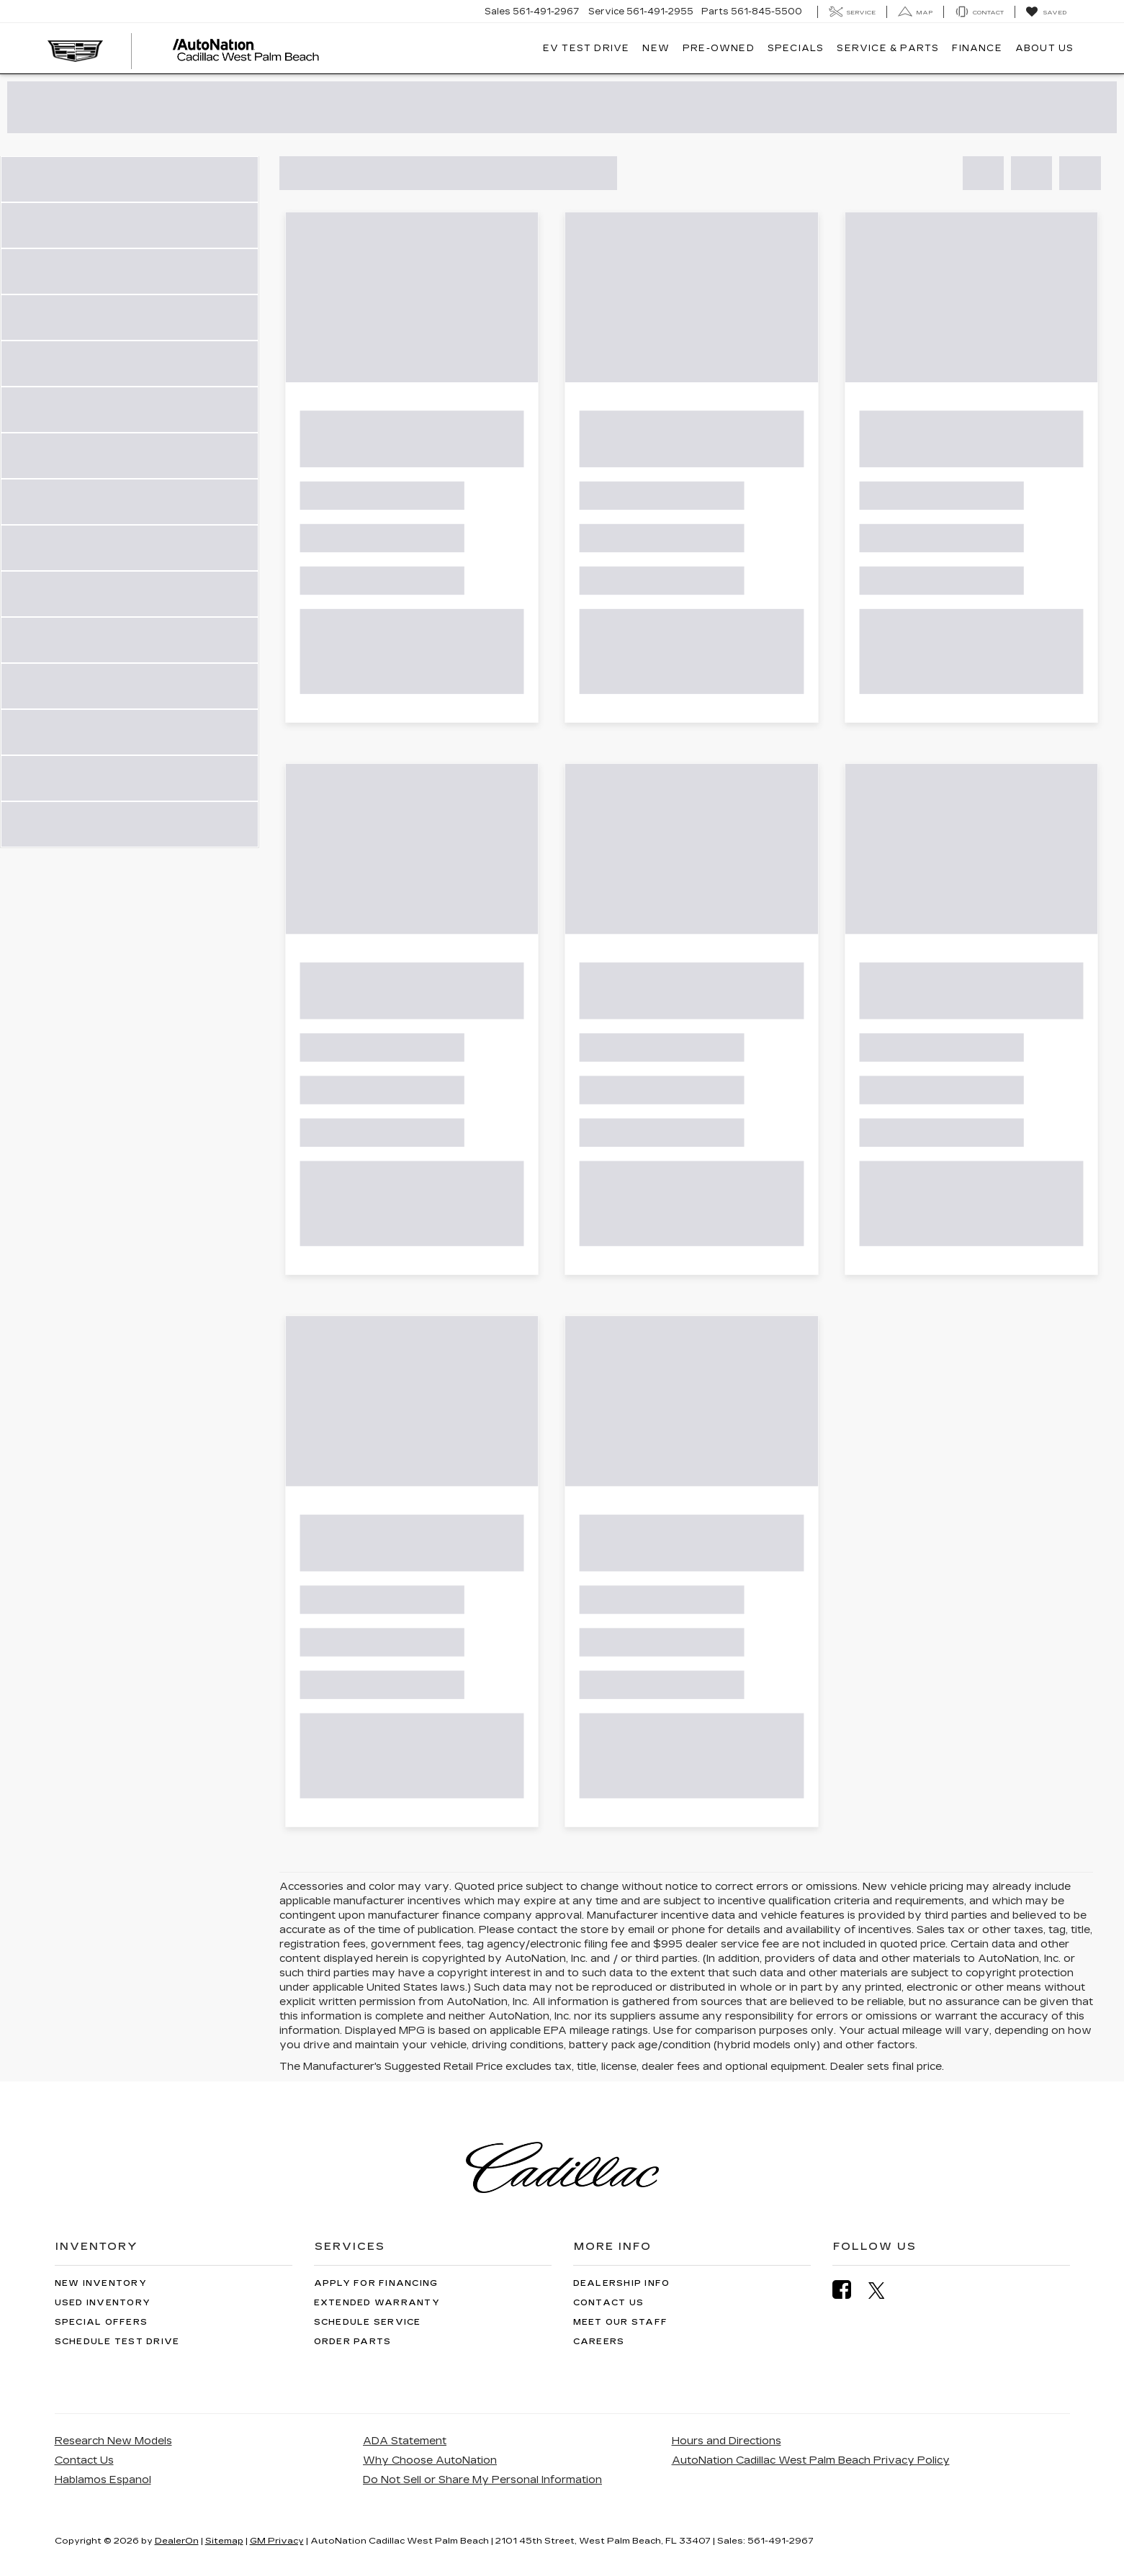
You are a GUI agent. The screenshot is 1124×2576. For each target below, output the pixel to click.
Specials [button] (796, 48)
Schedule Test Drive (117, 2341)
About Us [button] (1044, 48)
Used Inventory (103, 2302)
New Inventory (101, 2283)
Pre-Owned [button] (719, 48)
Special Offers (101, 2322)
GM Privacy (277, 2541)
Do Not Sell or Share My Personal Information (482, 2480)
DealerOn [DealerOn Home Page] (177, 2541)
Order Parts (353, 2341)
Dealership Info (621, 2283)
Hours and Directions (726, 2441)
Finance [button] (977, 48)
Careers (599, 2341)
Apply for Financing (376, 2283)
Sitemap (224, 2541)
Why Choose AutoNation (430, 2460)
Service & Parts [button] (888, 48)
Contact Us (608, 2302)
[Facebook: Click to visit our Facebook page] (849, 2290)
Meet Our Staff (620, 2322)
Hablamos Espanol (103, 2480)
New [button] (656, 48)
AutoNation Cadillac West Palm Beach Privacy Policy (811, 2460)
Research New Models (113, 2441)
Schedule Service (367, 2322)
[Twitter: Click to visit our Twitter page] (883, 2290)
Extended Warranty (377, 2302)
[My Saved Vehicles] (1046, 12)
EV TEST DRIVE (586, 48)
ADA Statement (404, 2441)
